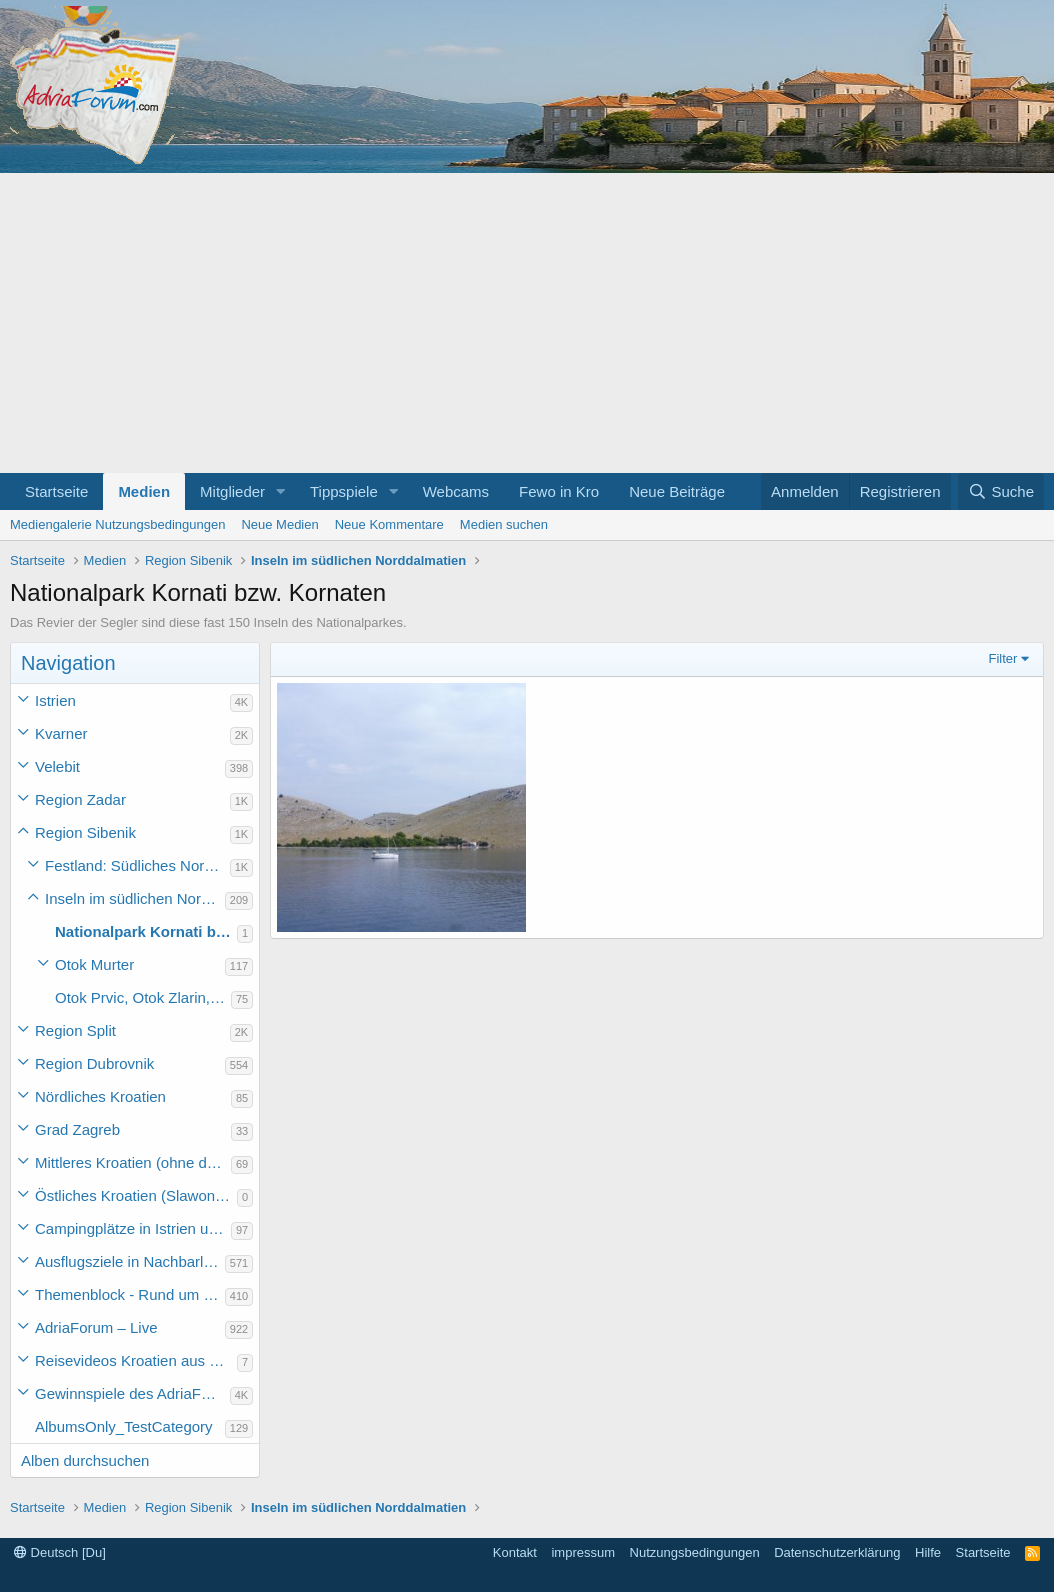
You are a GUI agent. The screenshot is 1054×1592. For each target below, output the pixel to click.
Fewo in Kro (559, 491)
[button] (281, 491)
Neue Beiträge (677, 491)
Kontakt (515, 1552)
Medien (144, 491)
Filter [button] (1003, 658)
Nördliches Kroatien (100, 1096)
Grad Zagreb (77, 1129)
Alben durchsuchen (85, 1460)
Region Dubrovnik (94, 1063)
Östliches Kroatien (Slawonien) (136, 1195)
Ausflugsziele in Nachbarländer (130, 1261)
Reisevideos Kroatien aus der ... (136, 1360)
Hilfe (928, 1552)
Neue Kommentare (389, 524)
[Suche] (1001, 491)
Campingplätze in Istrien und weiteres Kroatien (133, 1228)
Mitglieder (232, 491)
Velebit (57, 766)
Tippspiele (344, 491)
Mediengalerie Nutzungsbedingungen (117, 524)
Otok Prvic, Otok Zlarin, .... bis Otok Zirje (143, 997)
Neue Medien (279, 524)
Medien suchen (504, 524)
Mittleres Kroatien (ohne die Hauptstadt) (133, 1162)
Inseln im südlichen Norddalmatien (135, 898)
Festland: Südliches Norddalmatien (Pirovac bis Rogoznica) (137, 865)
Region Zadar (80, 799)
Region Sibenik (85, 832)
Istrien (55, 700)
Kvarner (61, 733)
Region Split (75, 1030)
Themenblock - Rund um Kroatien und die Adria (130, 1294)
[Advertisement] (527, 323)
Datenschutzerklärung (837, 1552)
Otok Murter (94, 964)
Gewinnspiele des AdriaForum (132, 1393)
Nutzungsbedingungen (695, 1552)
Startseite (56, 491)
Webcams (456, 491)
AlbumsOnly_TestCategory (124, 1426)
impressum (583, 1552)
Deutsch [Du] (60, 1552)
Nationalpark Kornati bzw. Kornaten (146, 931)
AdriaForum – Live (96, 1327)
